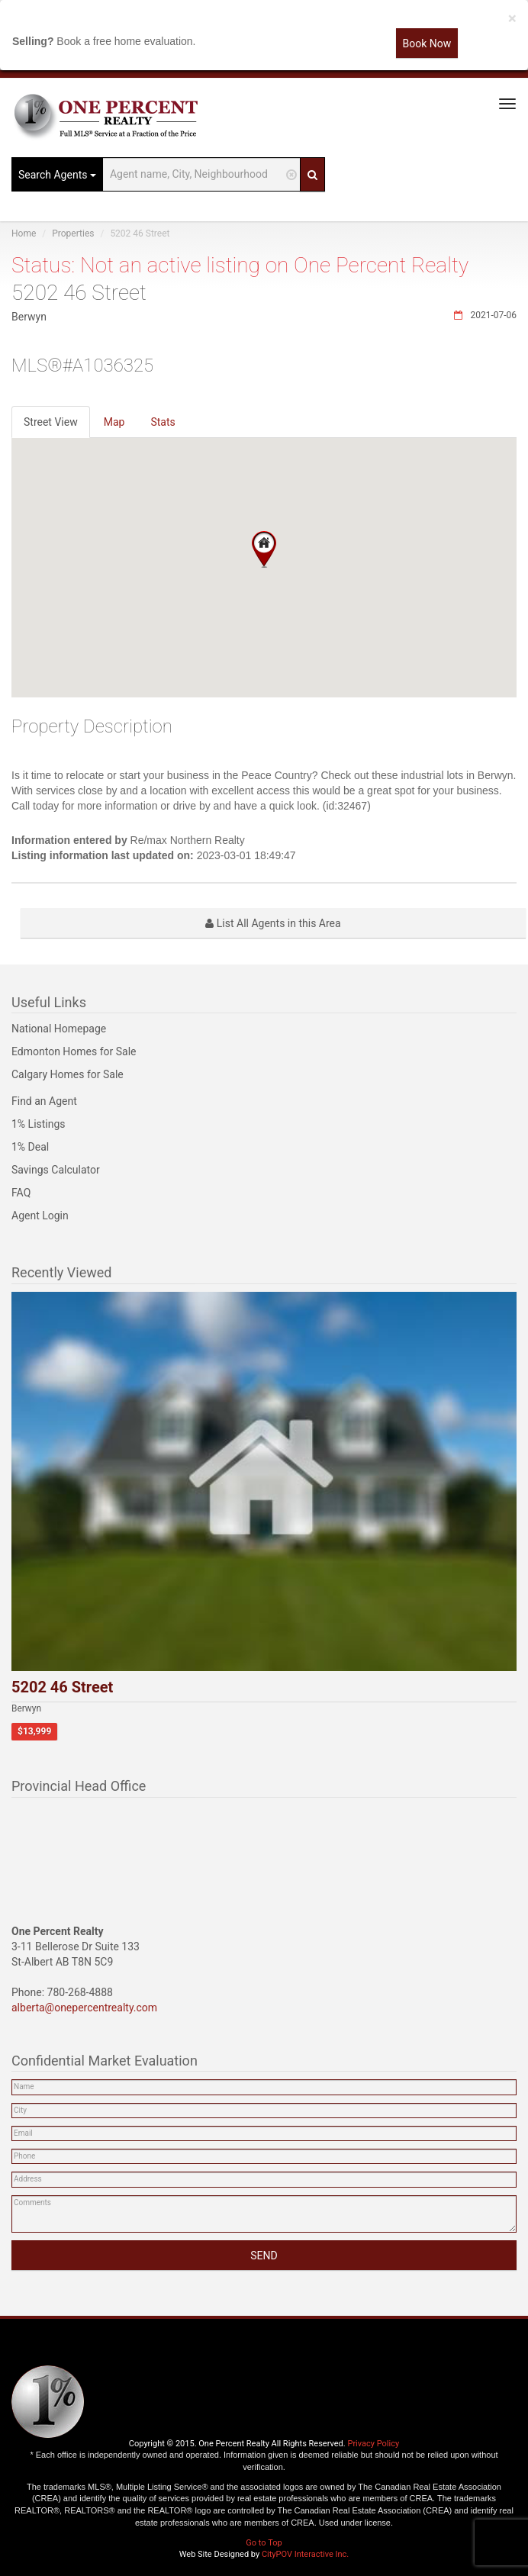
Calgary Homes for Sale (67, 1074)
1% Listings (38, 1124)
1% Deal (30, 1147)
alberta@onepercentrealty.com (84, 2007)
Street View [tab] (51, 422)
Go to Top (264, 2543)
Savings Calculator (55, 1170)
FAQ (21, 1193)
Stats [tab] (162, 422)
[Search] (312, 174)
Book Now (427, 43)
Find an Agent (44, 1101)
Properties (73, 233)
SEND (263, 2255)
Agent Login (40, 1215)
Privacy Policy (373, 2444)
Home (23, 233)
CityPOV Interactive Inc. (305, 2554)
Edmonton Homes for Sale (74, 1051)
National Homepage (58, 1028)
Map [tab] (114, 422)
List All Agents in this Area (272, 923)
